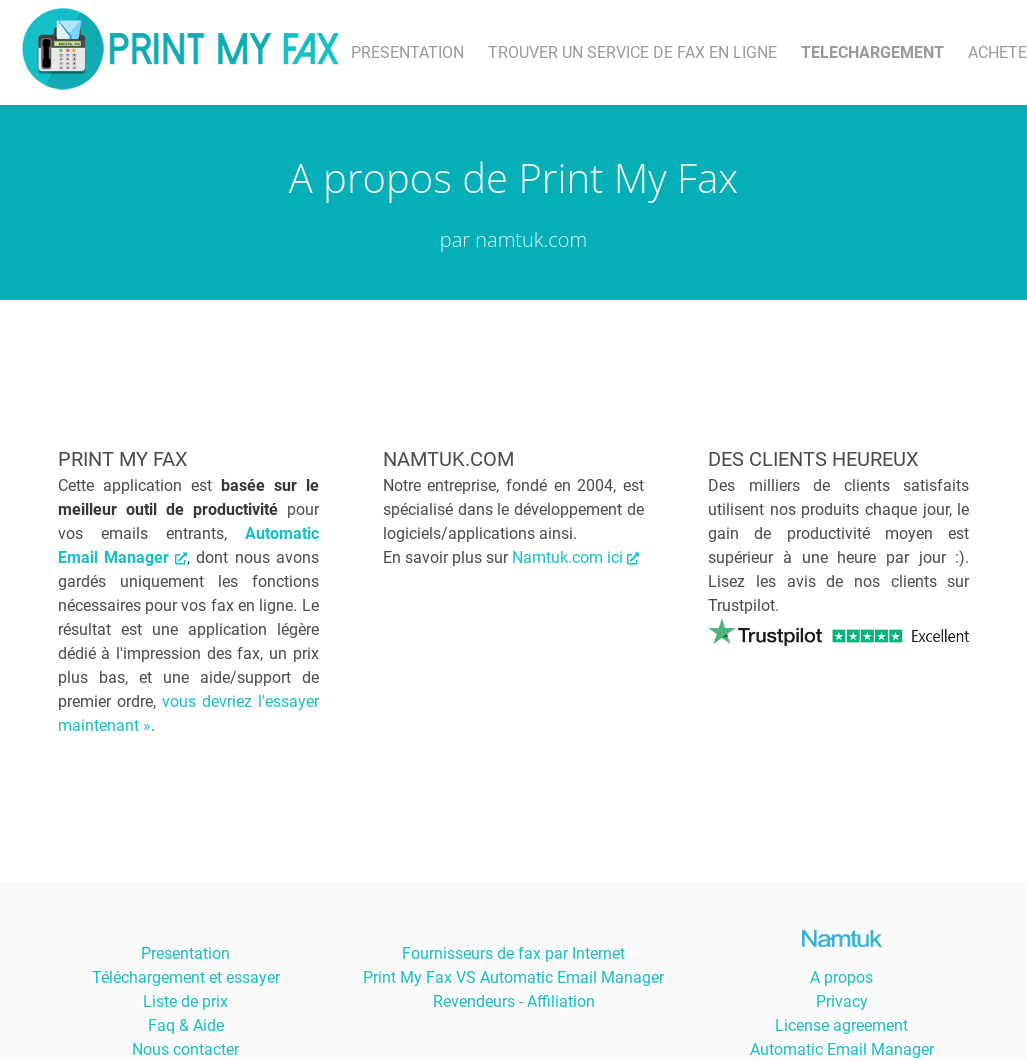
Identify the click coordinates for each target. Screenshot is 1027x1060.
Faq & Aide (186, 1025)
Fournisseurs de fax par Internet (513, 953)
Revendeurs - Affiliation (514, 1001)
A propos (841, 977)
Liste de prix (185, 1001)
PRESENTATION (407, 52)
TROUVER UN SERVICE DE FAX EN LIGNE (632, 52)
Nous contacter (185, 1049)
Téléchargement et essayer (186, 977)
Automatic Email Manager (842, 1049)
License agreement (841, 1025)
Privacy (842, 1001)
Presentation (185, 953)
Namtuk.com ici (575, 557)
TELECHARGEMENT (872, 52)
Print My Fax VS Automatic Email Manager (513, 977)
